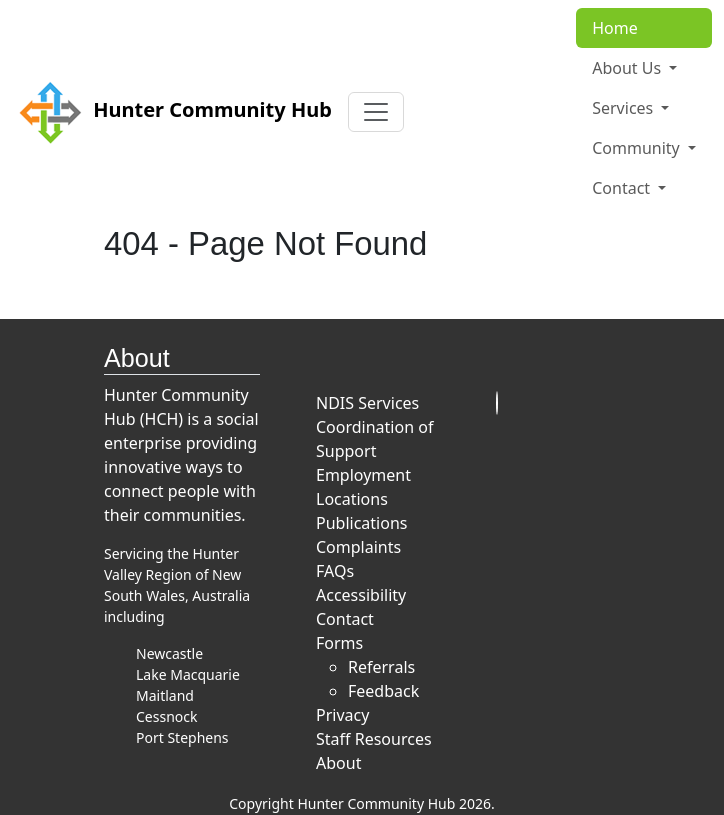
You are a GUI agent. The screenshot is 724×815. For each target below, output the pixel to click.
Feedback (383, 691)
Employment (363, 475)
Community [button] (638, 148)
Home (615, 28)
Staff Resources (374, 739)
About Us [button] (628, 68)
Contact (345, 619)
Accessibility (361, 595)
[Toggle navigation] (376, 112)
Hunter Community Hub (172, 112)
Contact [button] (623, 188)
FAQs (335, 571)
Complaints (358, 547)
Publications (361, 523)
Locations (352, 499)
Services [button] (624, 108)
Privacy (342, 715)
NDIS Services (367, 403)
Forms (339, 643)
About (338, 763)
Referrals (381, 667)
